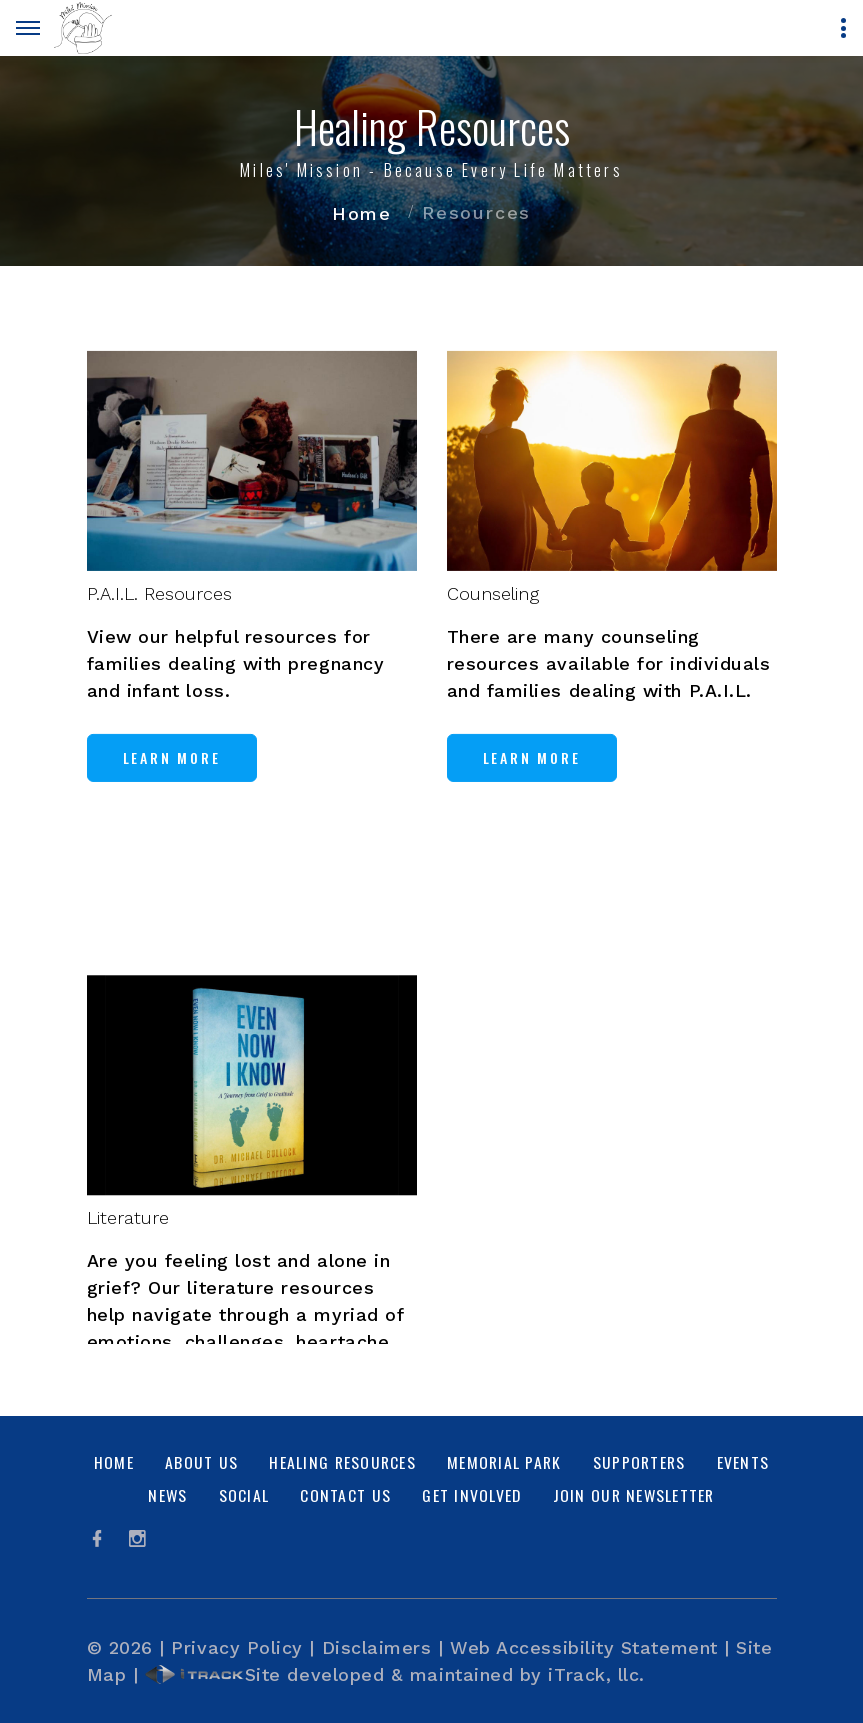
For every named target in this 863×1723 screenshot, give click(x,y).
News (167, 1495)
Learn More (172, 777)
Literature (128, 1308)
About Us (201, 1462)
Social (244, 1495)
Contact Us (345, 1495)
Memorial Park (504, 1462)
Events (743, 1462)
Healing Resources (342, 1462)
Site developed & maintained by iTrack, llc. (395, 1674)
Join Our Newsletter (634, 1495)
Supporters (639, 1462)
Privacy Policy (237, 1647)
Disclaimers (377, 1647)
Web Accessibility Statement (584, 1647)
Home (362, 213)
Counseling (493, 613)
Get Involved (471, 1495)
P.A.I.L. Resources (159, 613)
